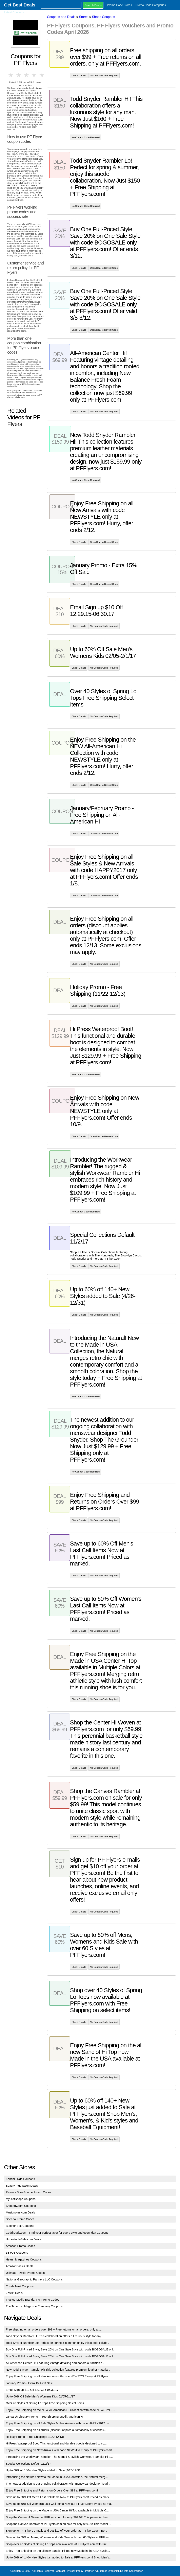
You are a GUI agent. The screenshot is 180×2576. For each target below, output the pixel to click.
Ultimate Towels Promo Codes (25, 2272)
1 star (11, 75)
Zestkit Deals (14, 2293)
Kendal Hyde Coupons (20, 2179)
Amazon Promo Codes (20, 2246)
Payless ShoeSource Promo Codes (29, 2192)
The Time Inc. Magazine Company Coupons (34, 2306)
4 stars (34, 75)
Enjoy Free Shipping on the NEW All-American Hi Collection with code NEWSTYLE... (60, 2410)
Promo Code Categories (151, 5)
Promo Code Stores (119, 5)
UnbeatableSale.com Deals (23, 2239)
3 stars (27, 75)
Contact (60, 2570)
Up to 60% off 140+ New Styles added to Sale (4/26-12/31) (44, 2470)
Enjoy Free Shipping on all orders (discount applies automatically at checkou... (56, 2430)
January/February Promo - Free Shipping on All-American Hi (44, 2416)
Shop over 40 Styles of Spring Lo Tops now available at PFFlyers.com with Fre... (57, 2544)
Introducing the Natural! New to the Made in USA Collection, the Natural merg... (57, 2477)
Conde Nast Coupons (20, 2286)
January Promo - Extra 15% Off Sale (29, 2383)
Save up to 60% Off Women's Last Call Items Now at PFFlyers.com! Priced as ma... (59, 2503)
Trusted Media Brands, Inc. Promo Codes (32, 2299)
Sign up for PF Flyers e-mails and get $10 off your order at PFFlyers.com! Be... (56, 2530)
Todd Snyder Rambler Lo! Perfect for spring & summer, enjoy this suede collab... (57, 2342)
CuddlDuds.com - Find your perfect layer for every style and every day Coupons (57, 2232)
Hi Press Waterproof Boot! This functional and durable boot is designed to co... (56, 2443)
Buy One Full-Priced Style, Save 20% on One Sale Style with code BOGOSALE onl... (60, 2349)
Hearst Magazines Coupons (24, 2259)
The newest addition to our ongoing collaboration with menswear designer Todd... (58, 2483)
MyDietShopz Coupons (21, 2199)
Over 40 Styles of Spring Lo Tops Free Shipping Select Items (45, 2403)
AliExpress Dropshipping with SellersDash (119, 2570)
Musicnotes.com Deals (20, 2212)
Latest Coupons (14, 12)
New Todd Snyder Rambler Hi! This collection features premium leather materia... (58, 2369)
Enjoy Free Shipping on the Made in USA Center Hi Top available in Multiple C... (57, 2510)
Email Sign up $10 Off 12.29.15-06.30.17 (32, 2389)
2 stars (19, 75)
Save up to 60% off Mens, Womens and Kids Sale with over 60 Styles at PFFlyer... (59, 2537)
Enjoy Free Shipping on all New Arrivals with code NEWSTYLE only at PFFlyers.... (59, 2376)
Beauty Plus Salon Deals (22, 2185)
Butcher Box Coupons (20, 2225)
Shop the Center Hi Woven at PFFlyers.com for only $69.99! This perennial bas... (58, 2517)
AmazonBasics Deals (19, 2266)
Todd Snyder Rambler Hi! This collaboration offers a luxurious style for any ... (55, 2336)
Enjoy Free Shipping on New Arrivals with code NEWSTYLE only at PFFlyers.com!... (60, 2450)
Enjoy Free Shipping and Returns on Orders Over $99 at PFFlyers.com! (52, 2490)
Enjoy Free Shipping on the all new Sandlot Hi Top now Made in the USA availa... (58, 2550)
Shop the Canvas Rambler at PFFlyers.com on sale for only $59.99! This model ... (58, 2524)
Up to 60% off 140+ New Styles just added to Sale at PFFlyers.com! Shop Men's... (59, 2557)
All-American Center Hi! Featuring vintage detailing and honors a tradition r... (55, 2363)
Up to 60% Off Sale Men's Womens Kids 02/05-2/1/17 (40, 2396)
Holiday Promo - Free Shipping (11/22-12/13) (35, 2436)
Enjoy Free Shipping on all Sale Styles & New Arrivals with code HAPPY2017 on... (59, 2423)
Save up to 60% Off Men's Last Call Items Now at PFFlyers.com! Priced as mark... (59, 2497)
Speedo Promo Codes (20, 2219)
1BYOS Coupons (17, 2252)
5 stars (42, 75)
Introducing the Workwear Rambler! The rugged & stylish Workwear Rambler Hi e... (59, 2456)
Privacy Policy (75, 2570)
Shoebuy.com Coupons (21, 2205)
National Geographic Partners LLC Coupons (34, 2279)
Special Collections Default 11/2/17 (28, 2463)
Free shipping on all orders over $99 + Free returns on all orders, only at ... (54, 2329)
